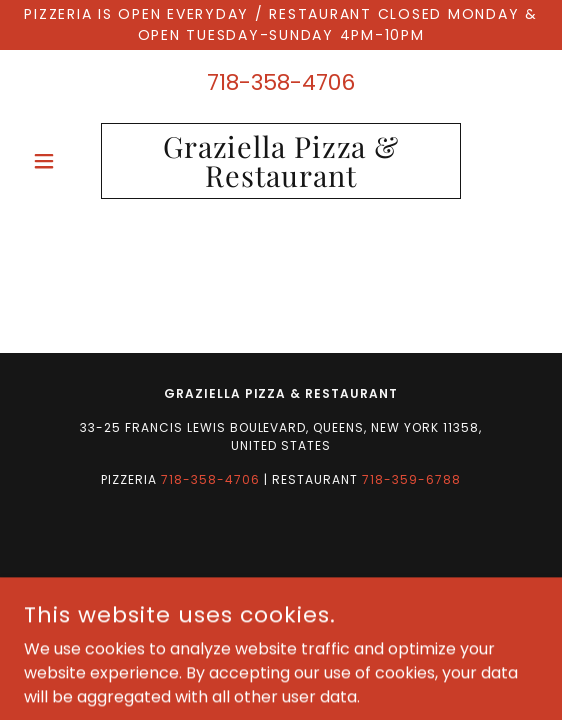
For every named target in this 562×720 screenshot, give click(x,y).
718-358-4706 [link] (281, 82)
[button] (62, 161)
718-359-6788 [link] (411, 479)
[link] (281, 161)
